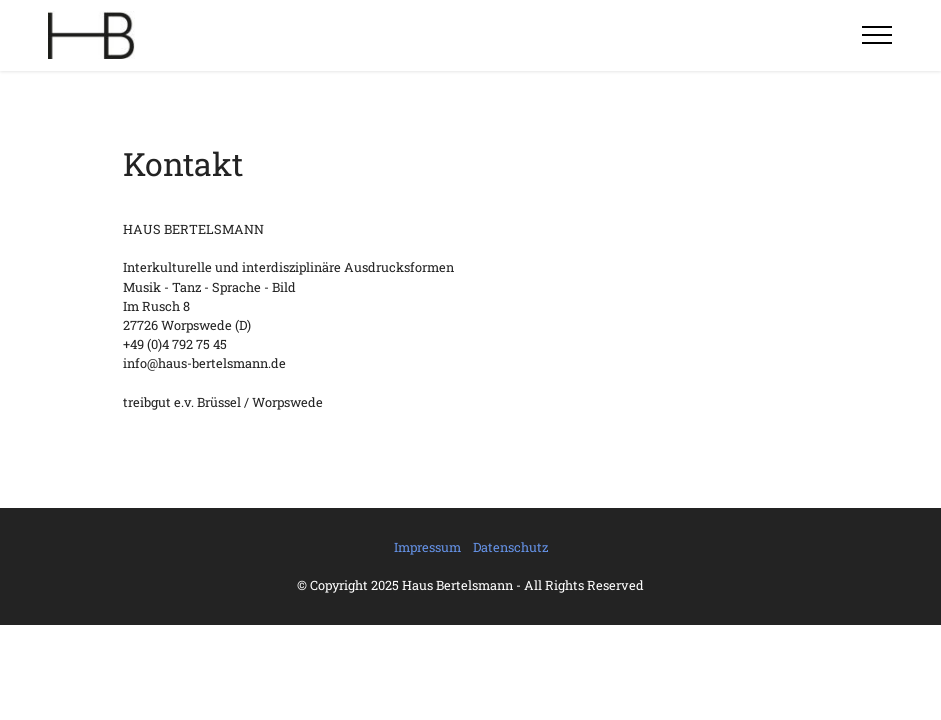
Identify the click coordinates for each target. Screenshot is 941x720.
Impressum (427, 547)
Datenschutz (510, 547)
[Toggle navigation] (877, 35)
